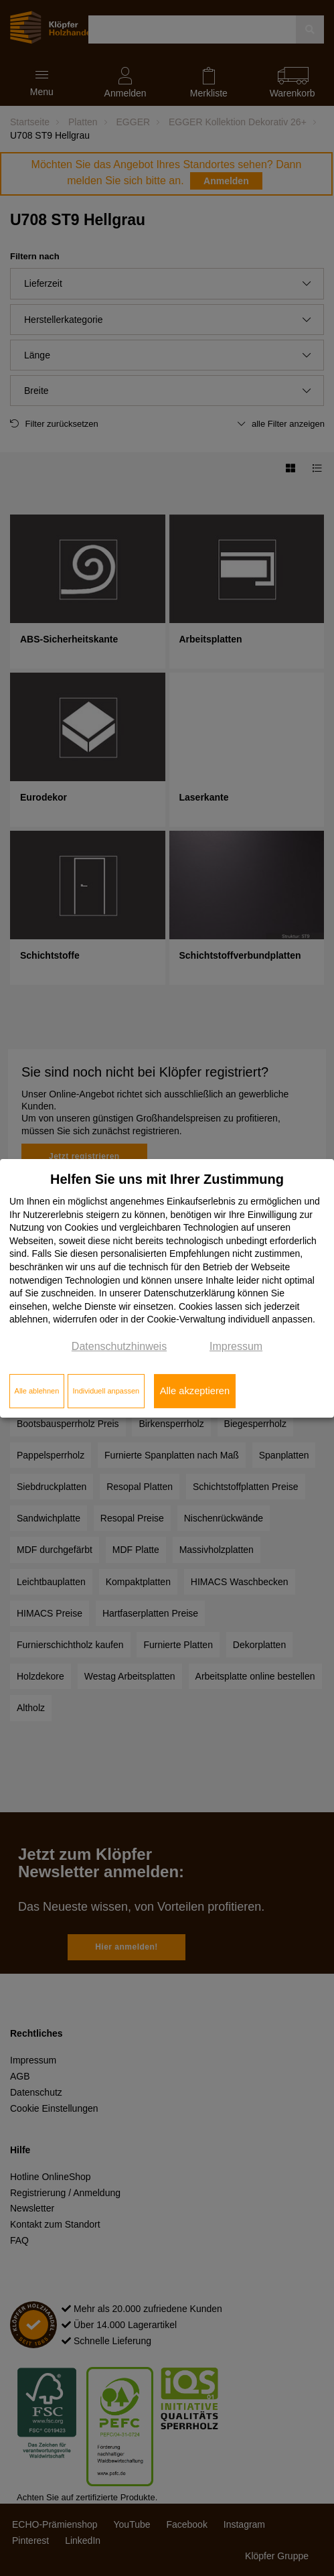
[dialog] (167, 1287)
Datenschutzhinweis (119, 1346)
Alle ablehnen (37, 1391)
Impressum (236, 1346)
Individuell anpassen (105, 1391)
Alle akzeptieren (195, 1390)
